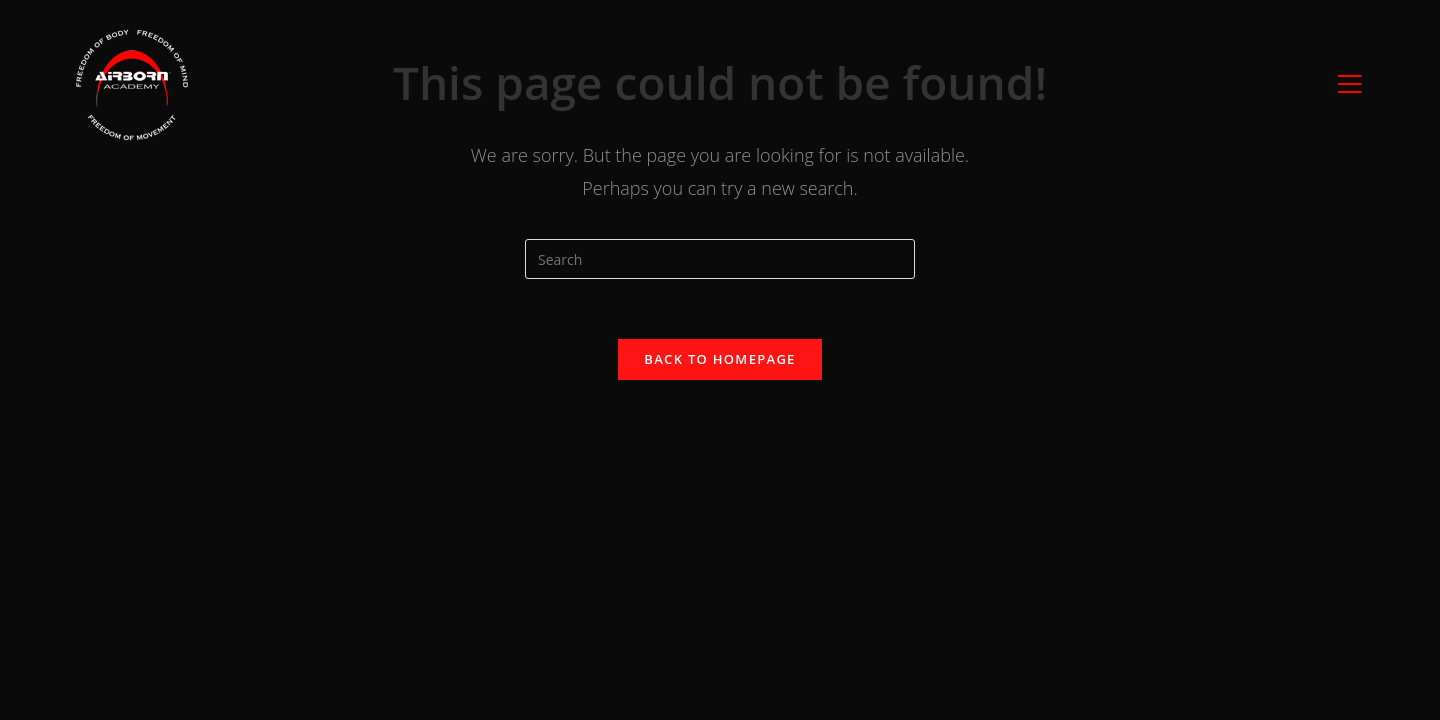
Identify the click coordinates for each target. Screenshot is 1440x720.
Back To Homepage (719, 359)
